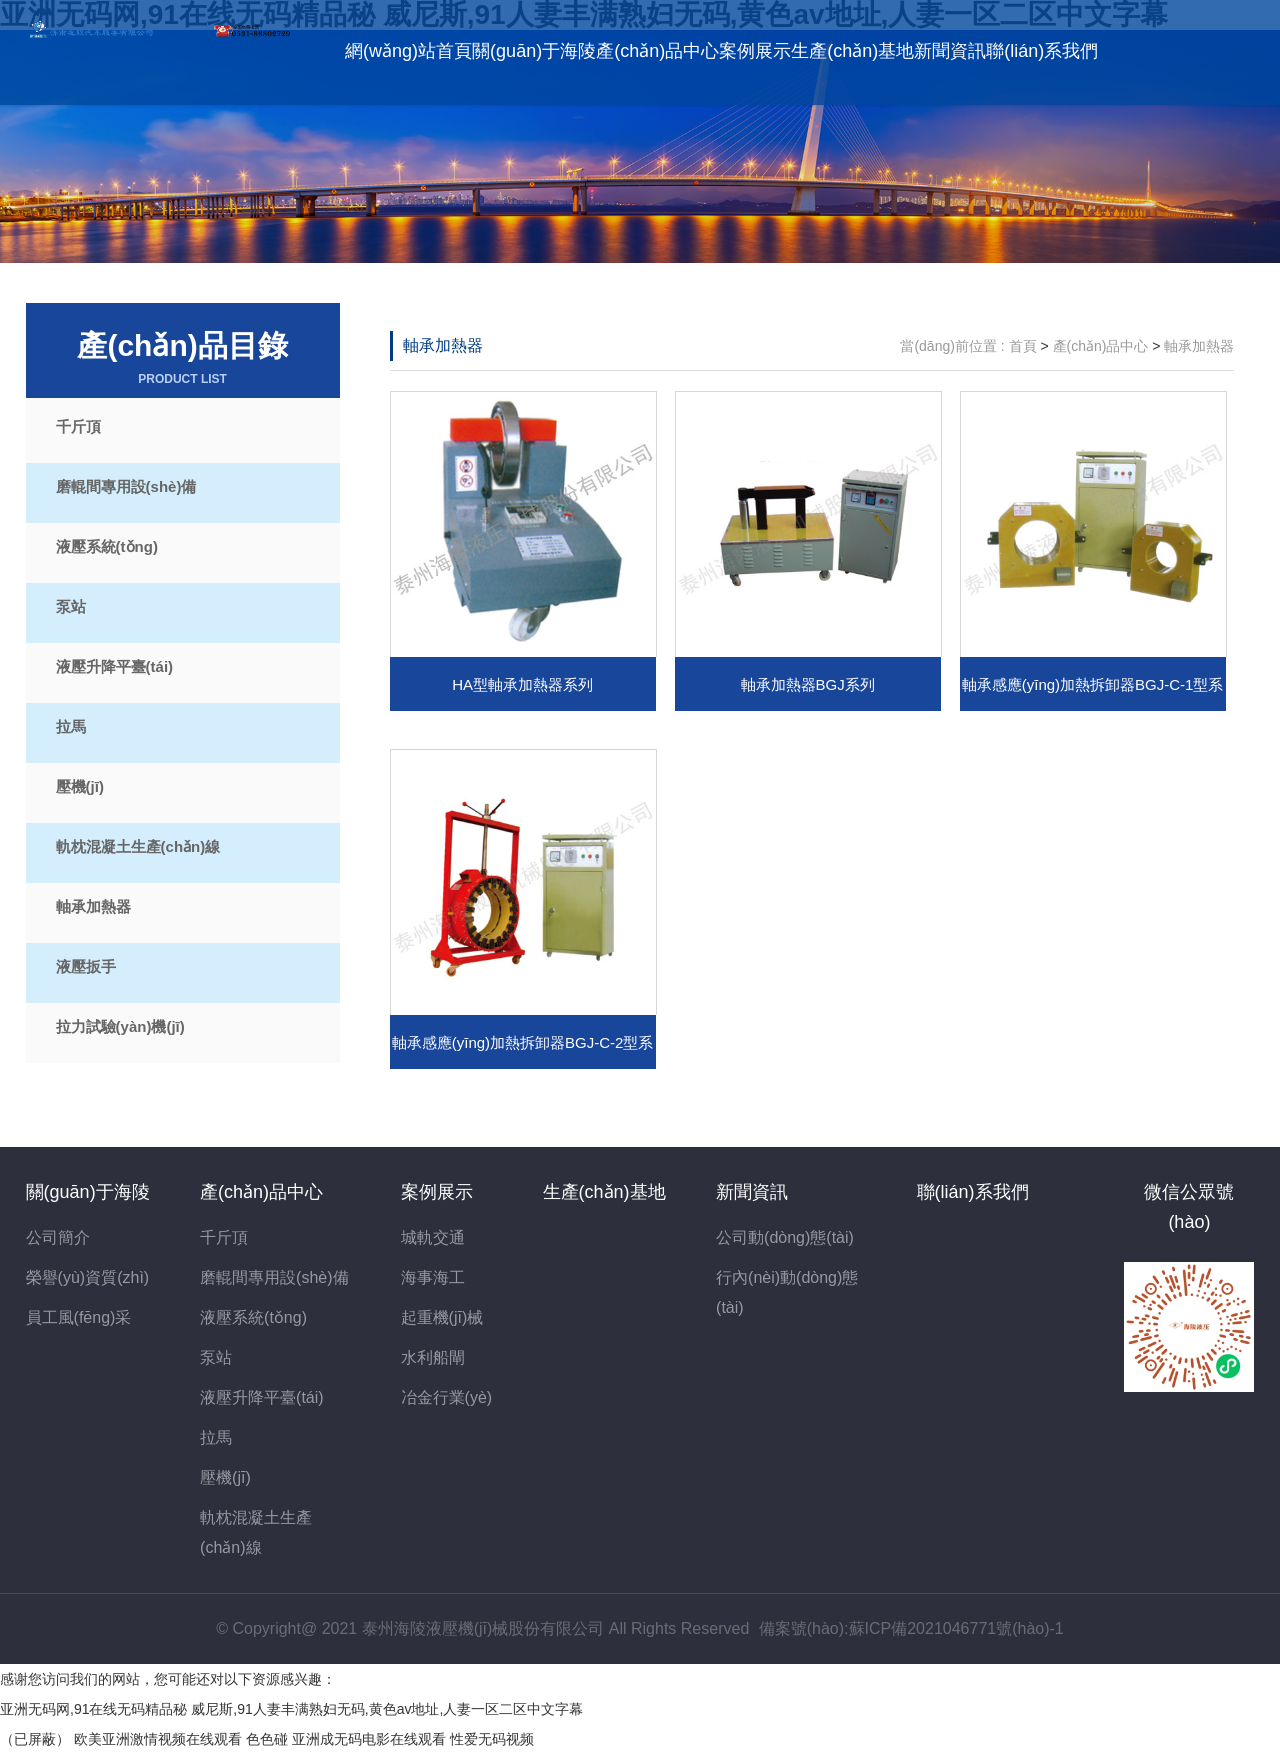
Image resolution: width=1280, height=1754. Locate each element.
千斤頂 (78, 426)
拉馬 (71, 726)
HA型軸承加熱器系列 (522, 684)
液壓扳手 (86, 966)
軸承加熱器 (93, 906)
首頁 (1023, 346)
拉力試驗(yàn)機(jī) (120, 1026)
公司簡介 (58, 1237)
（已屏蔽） (35, 1739)
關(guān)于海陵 (534, 51)
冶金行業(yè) (447, 1397)
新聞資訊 (950, 51)
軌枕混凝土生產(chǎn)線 (138, 846)
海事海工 (433, 1277)
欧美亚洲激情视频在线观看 (158, 1739)
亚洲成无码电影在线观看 (369, 1739)
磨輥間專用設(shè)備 (126, 486)
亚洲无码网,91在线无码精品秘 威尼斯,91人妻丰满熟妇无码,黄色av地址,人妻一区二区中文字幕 (291, 1709)
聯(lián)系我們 (1042, 51)
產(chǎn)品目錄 (183, 358)
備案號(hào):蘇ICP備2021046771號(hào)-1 (911, 1628)
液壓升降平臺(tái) (115, 666)
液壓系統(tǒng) (107, 546)
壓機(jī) (80, 786)
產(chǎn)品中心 (657, 51)
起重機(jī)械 (442, 1317)
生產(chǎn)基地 (852, 51)
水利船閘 (433, 1357)
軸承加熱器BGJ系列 (808, 684)
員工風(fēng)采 (79, 1317)
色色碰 (267, 1739)
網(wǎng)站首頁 (408, 51)
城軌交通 (433, 1237)
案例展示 (755, 51)
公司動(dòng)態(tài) (785, 1237)
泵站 (71, 606)
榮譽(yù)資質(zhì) (88, 1277)
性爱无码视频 (492, 1739)
